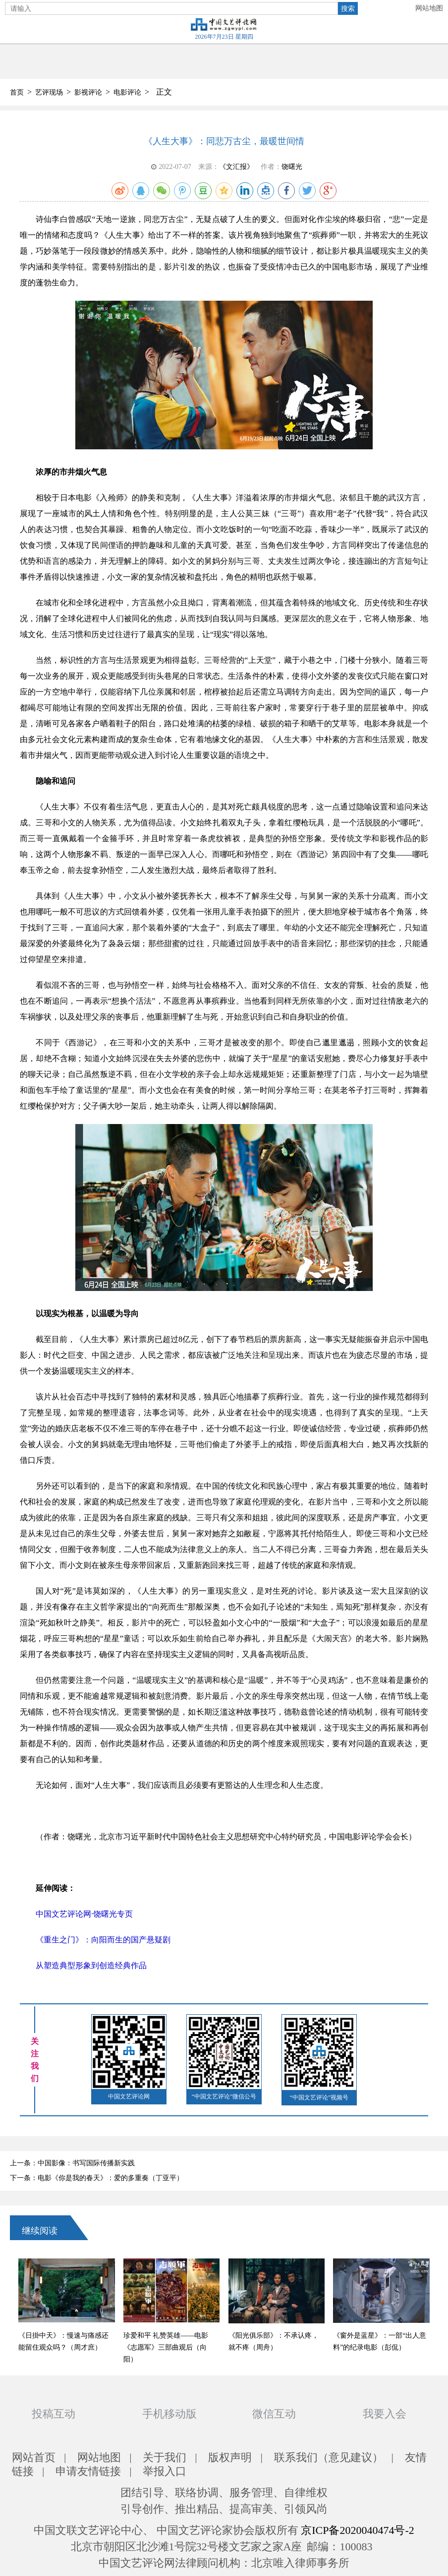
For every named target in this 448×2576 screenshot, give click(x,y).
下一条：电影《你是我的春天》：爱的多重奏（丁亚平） (96, 2178)
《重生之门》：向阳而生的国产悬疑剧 (103, 1939)
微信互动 (274, 2414)
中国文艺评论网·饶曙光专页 (84, 1914)
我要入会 (384, 2414)
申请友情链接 (88, 2471)
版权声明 (230, 2457)
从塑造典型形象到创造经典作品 (91, 1965)
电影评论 (127, 92)
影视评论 (88, 92)
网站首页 (34, 2457)
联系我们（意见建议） (328, 2457)
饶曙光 (291, 166)
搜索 (348, 8)
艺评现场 (49, 92)
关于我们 (164, 2457)
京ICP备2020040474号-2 (357, 2530)
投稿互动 (53, 2414)
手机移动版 (169, 2414)
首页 (17, 92)
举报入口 (164, 2471)
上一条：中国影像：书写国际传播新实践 (72, 2163)
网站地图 (429, 8)
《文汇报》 (236, 166)
